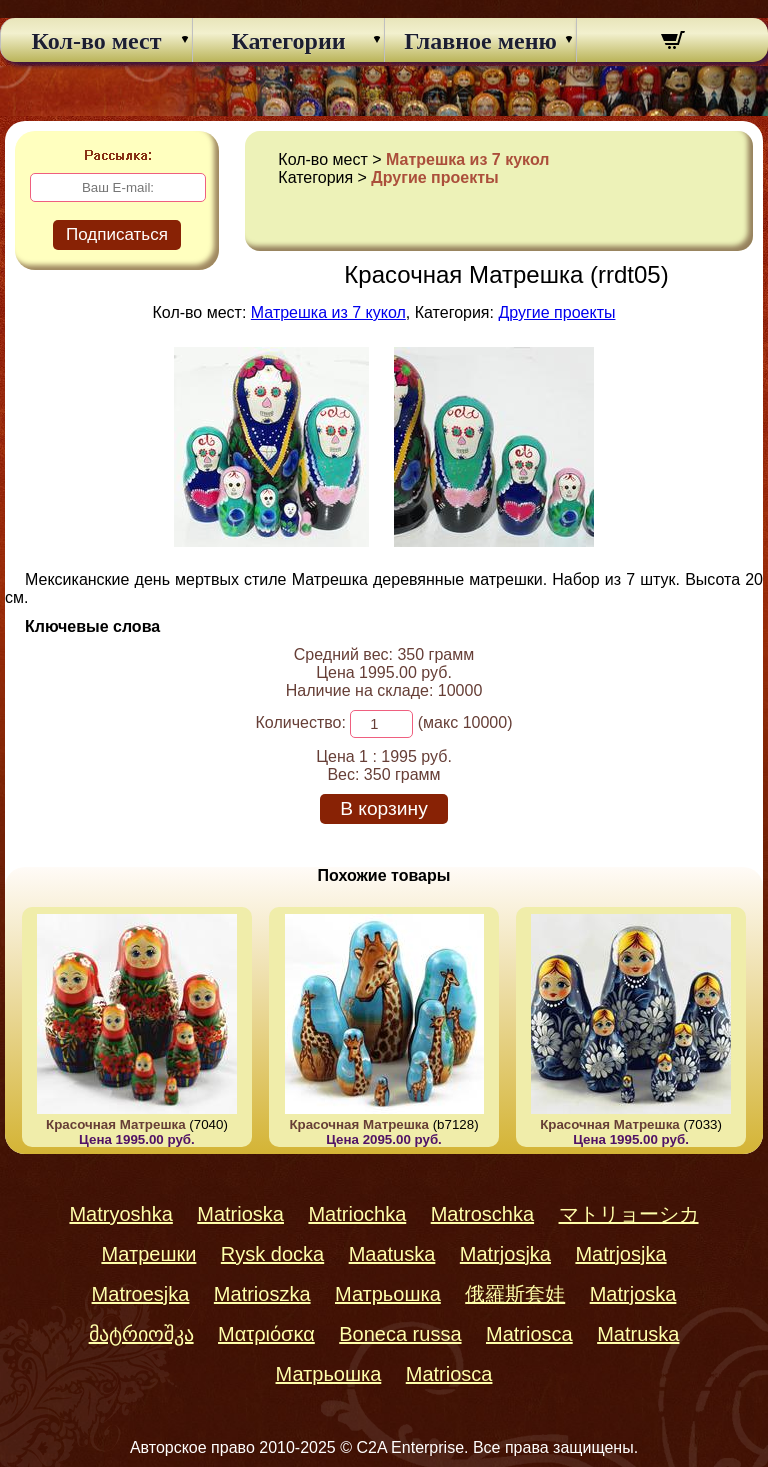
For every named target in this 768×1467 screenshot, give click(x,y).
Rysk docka (272, 1254)
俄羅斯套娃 (515, 1294)
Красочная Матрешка (116, 1124)
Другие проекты (434, 177)
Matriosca (529, 1334)
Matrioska (240, 1214)
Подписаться (117, 234)
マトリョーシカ (629, 1214)
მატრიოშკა (141, 1334)
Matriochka (357, 1214)
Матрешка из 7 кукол (467, 159)
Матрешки (148, 1254)
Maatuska (392, 1254)
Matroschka (482, 1214)
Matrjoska (633, 1294)
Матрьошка (388, 1294)
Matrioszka (262, 1294)
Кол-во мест (97, 41)
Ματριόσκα (266, 1334)
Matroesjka (141, 1294)
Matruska (638, 1334)
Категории (288, 41)
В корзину (384, 808)
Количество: (301, 722)
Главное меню (480, 41)
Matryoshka (120, 1214)
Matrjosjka (505, 1254)
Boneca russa (400, 1334)
